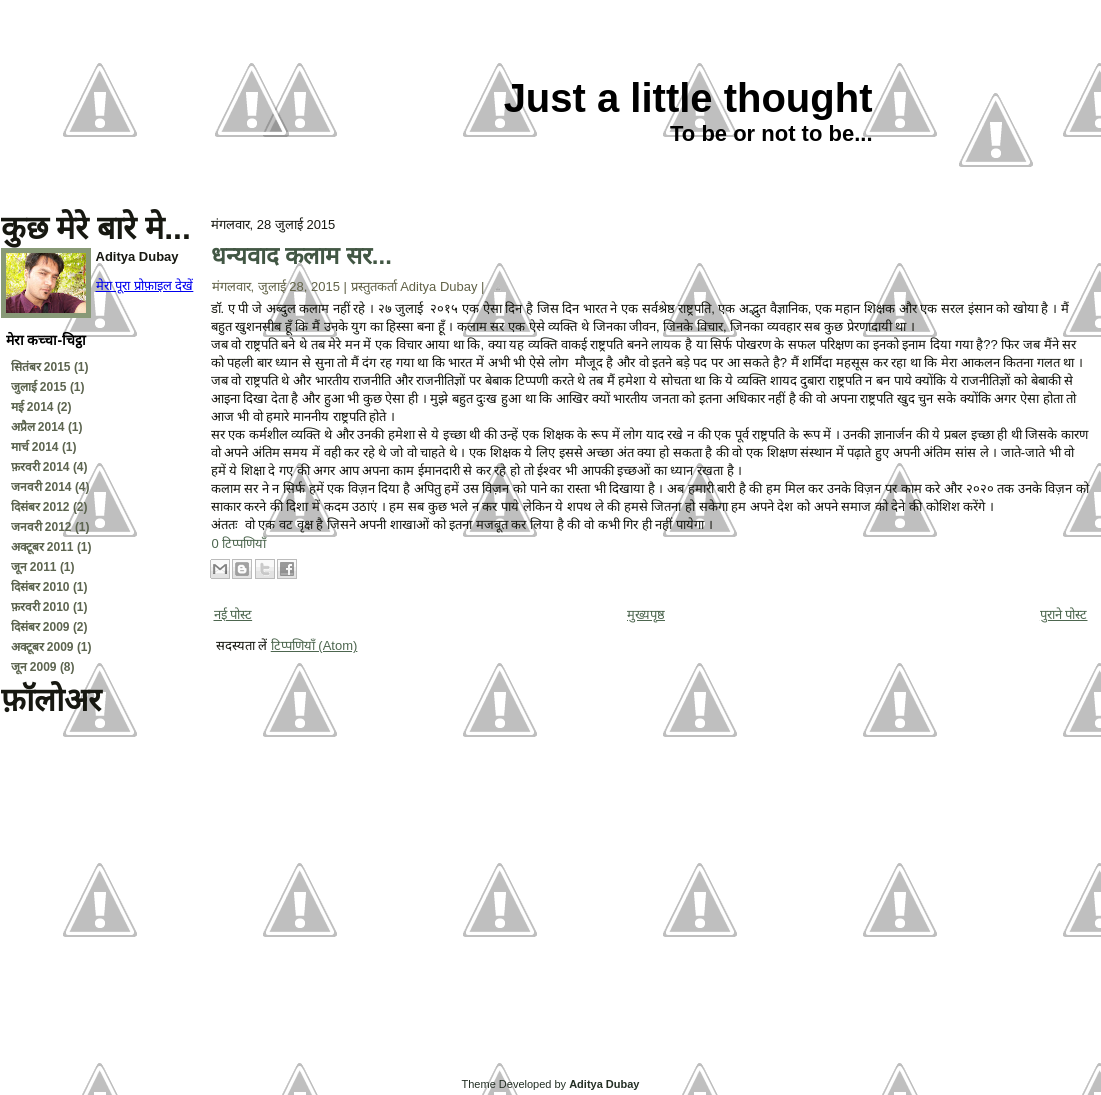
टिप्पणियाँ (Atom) (314, 645)
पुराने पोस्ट (1064, 614)
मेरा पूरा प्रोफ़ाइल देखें (145, 285)
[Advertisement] (101, 973)
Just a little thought (688, 98)
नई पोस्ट (233, 614)
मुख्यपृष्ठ (646, 614)
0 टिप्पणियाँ (239, 543)
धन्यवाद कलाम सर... (301, 255)
